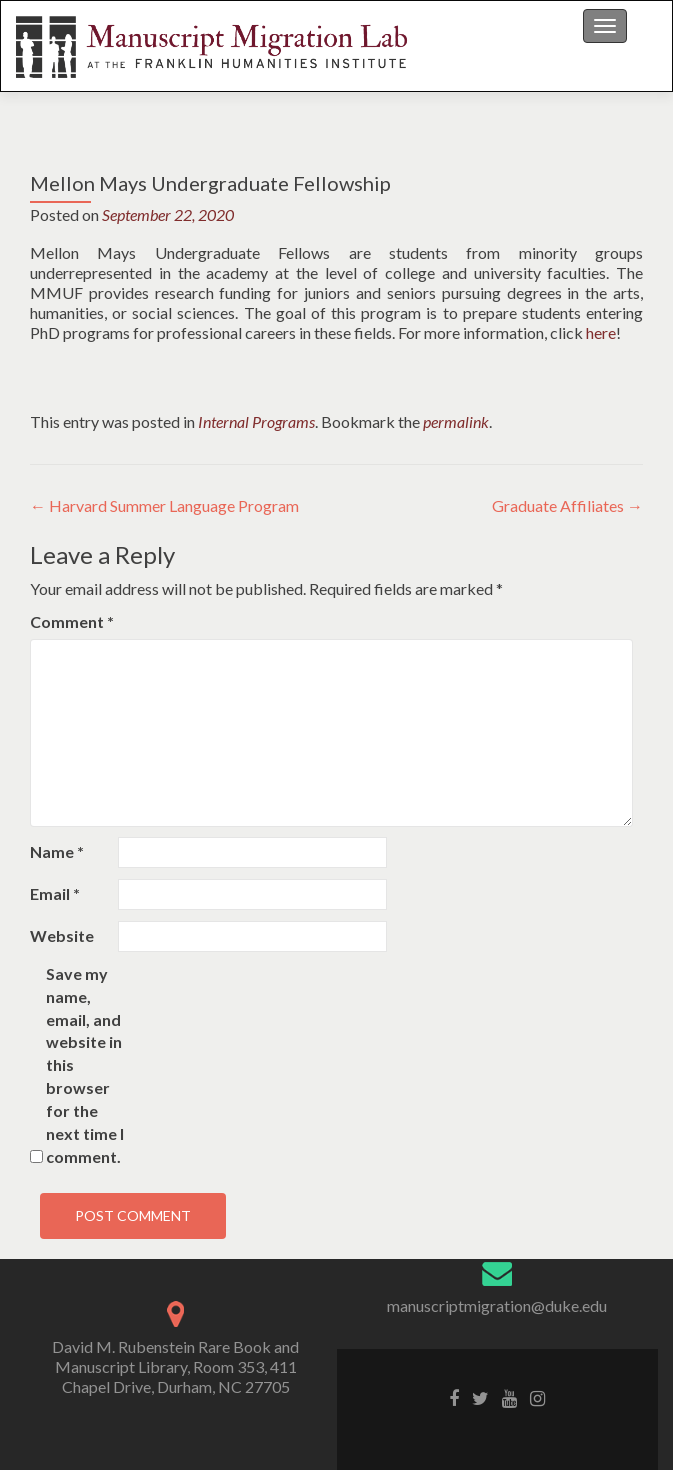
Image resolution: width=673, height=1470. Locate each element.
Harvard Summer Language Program (164, 505)
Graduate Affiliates (567, 505)
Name (57, 851)
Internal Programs (256, 421)
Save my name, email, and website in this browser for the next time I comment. (85, 1065)
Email (55, 893)
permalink (456, 421)
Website (62, 935)
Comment (72, 621)
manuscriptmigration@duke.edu (497, 1305)
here (601, 332)
